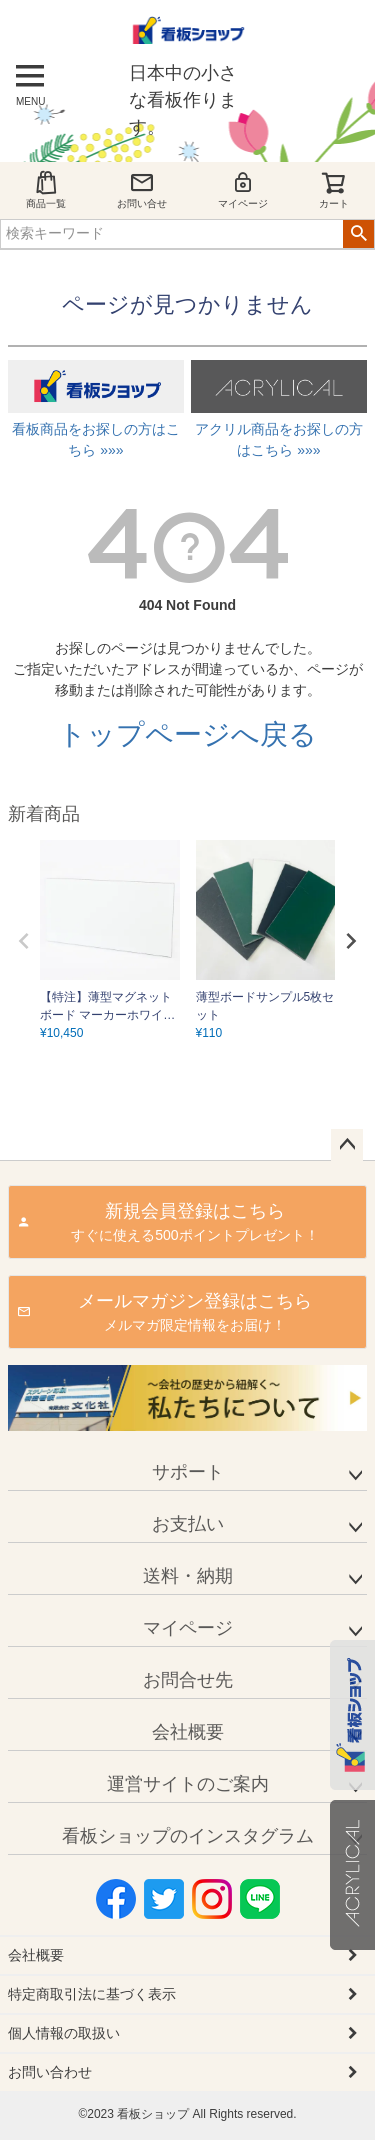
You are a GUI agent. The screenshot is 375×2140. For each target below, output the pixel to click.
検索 (358, 234)
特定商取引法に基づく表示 (92, 1994)
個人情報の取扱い (64, 2033)
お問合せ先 (188, 1680)
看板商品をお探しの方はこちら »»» (96, 429)
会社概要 (188, 1732)
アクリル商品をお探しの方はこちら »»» (279, 429)
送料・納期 (188, 1576)
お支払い (188, 1524)
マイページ (243, 189)
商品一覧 (46, 189)
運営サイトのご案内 (188, 1784)
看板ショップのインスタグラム (188, 1836)
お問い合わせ (50, 2072)
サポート (188, 1472)
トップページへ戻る (187, 734)
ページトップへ (347, 1145)
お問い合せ (142, 189)
